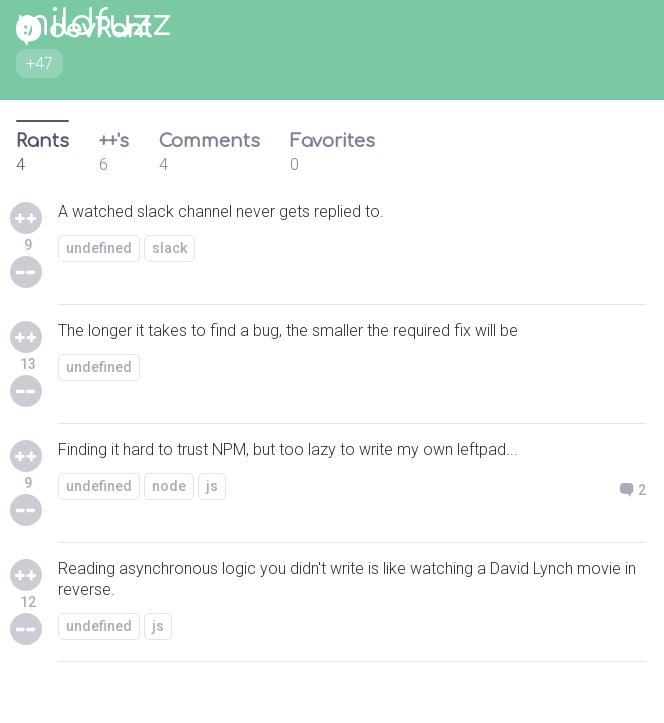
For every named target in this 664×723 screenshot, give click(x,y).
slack (169, 248)
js (212, 486)
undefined (99, 248)
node (169, 486)
